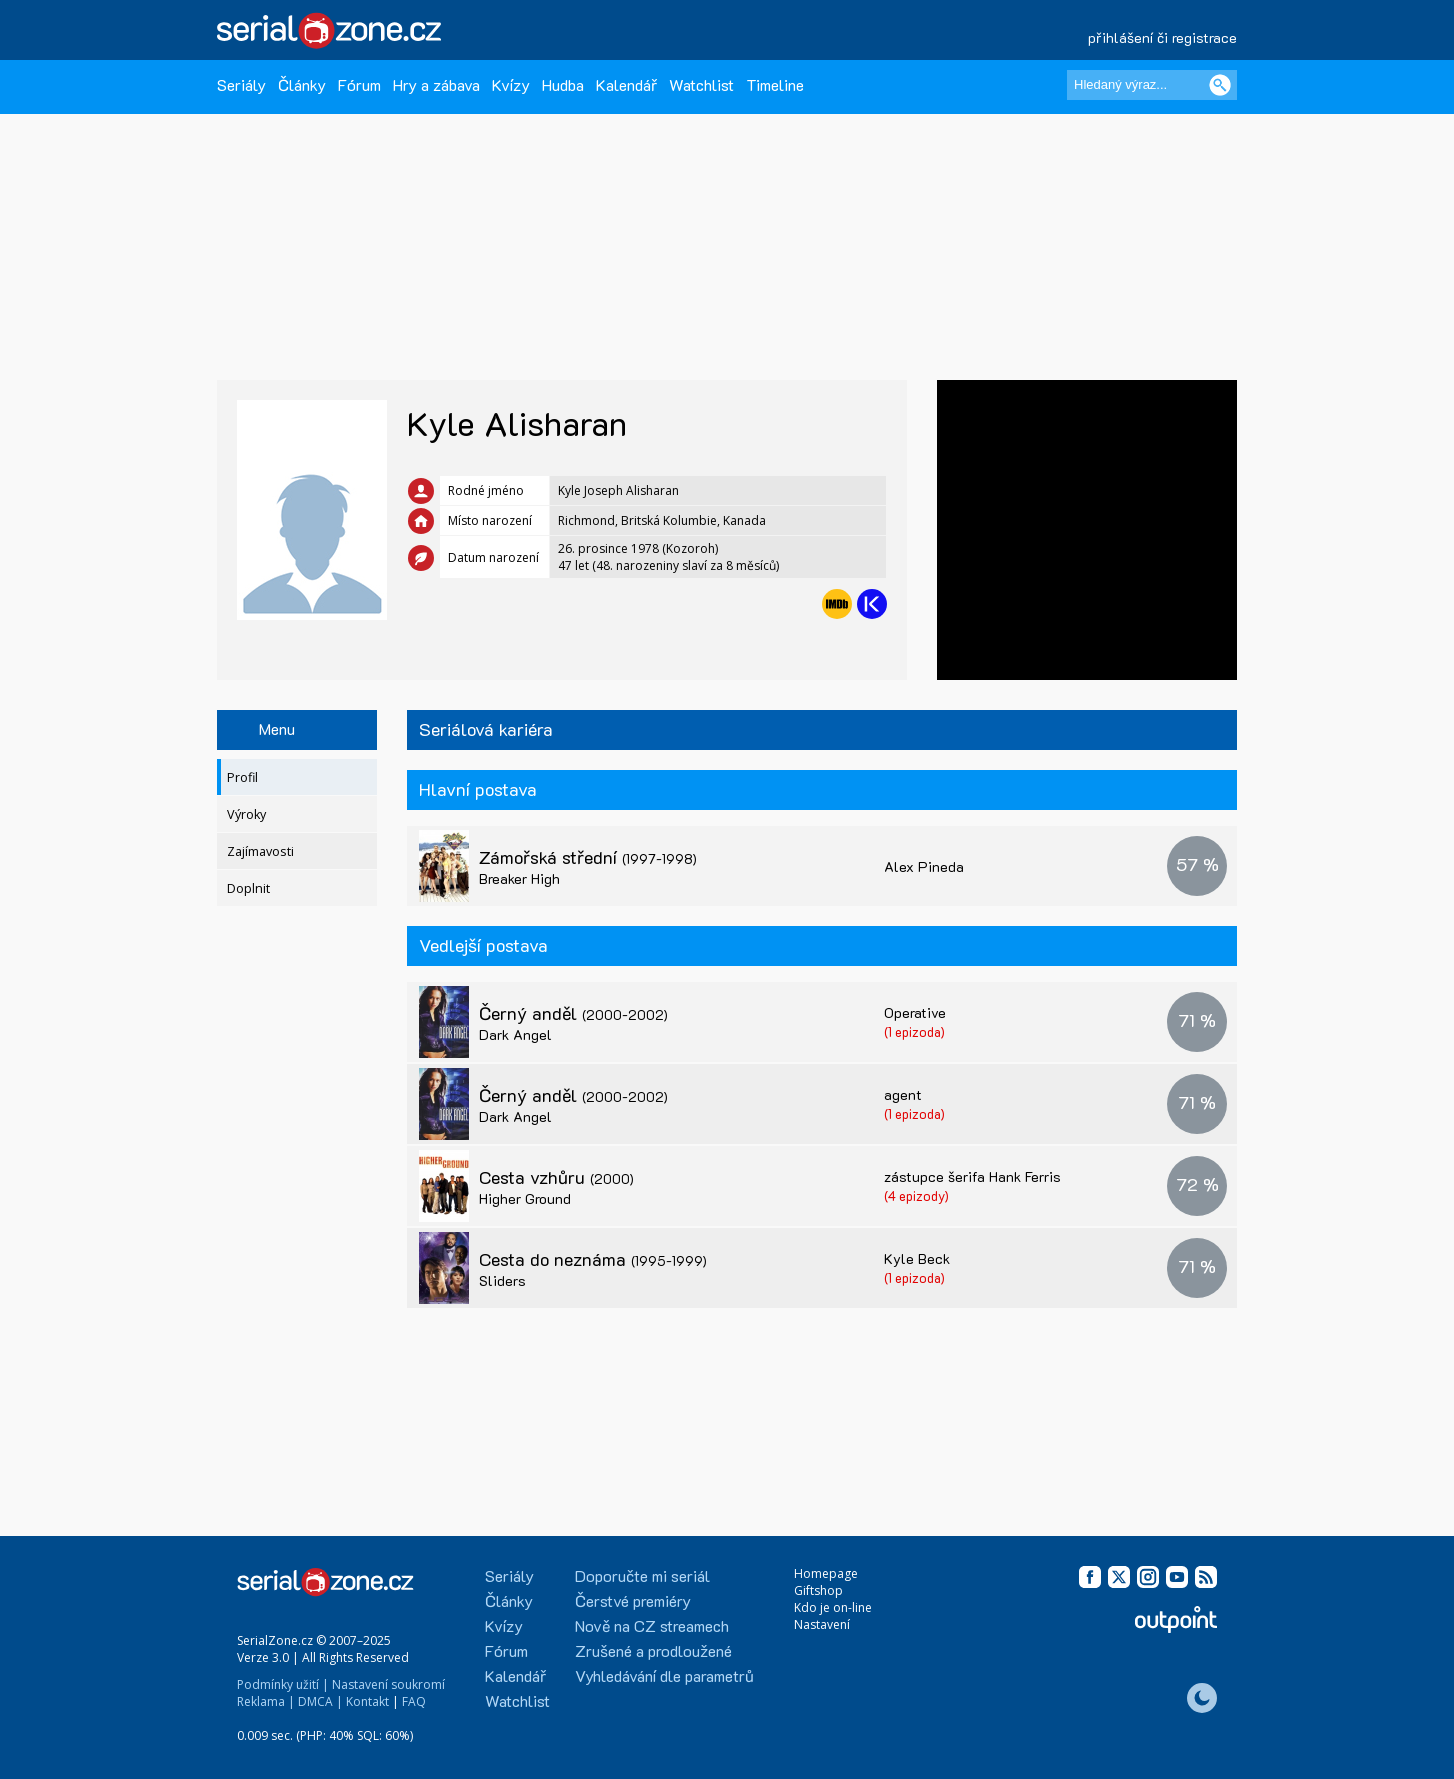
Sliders (502, 1280)
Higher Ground (525, 1198)
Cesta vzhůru (556, 1177)
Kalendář (626, 84)
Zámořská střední (588, 857)
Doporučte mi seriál (642, 1575)
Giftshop (818, 1590)
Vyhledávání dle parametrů (664, 1675)
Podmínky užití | (283, 1684)
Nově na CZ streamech (652, 1625)
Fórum (359, 84)
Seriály (241, 84)
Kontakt (367, 1701)
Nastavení (822, 1624)
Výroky (246, 814)
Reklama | (266, 1701)
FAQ (414, 1701)
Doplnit (248, 888)
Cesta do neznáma (593, 1259)
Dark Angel (515, 1034)
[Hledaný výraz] (1152, 85)
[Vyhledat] (1220, 85)
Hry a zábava (436, 84)
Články (302, 84)
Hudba (563, 84)
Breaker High (519, 878)
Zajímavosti (260, 851)
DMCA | (320, 1701)
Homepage (826, 1573)
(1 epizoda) (914, 1031)
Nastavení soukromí (388, 1684)
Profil (242, 777)
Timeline (775, 84)
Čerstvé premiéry (633, 1600)
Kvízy (511, 84)
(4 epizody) (916, 1195)
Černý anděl (573, 1013)
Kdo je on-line (833, 1607)
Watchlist (701, 84)
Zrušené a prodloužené (653, 1650)
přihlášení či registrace (1162, 37)
